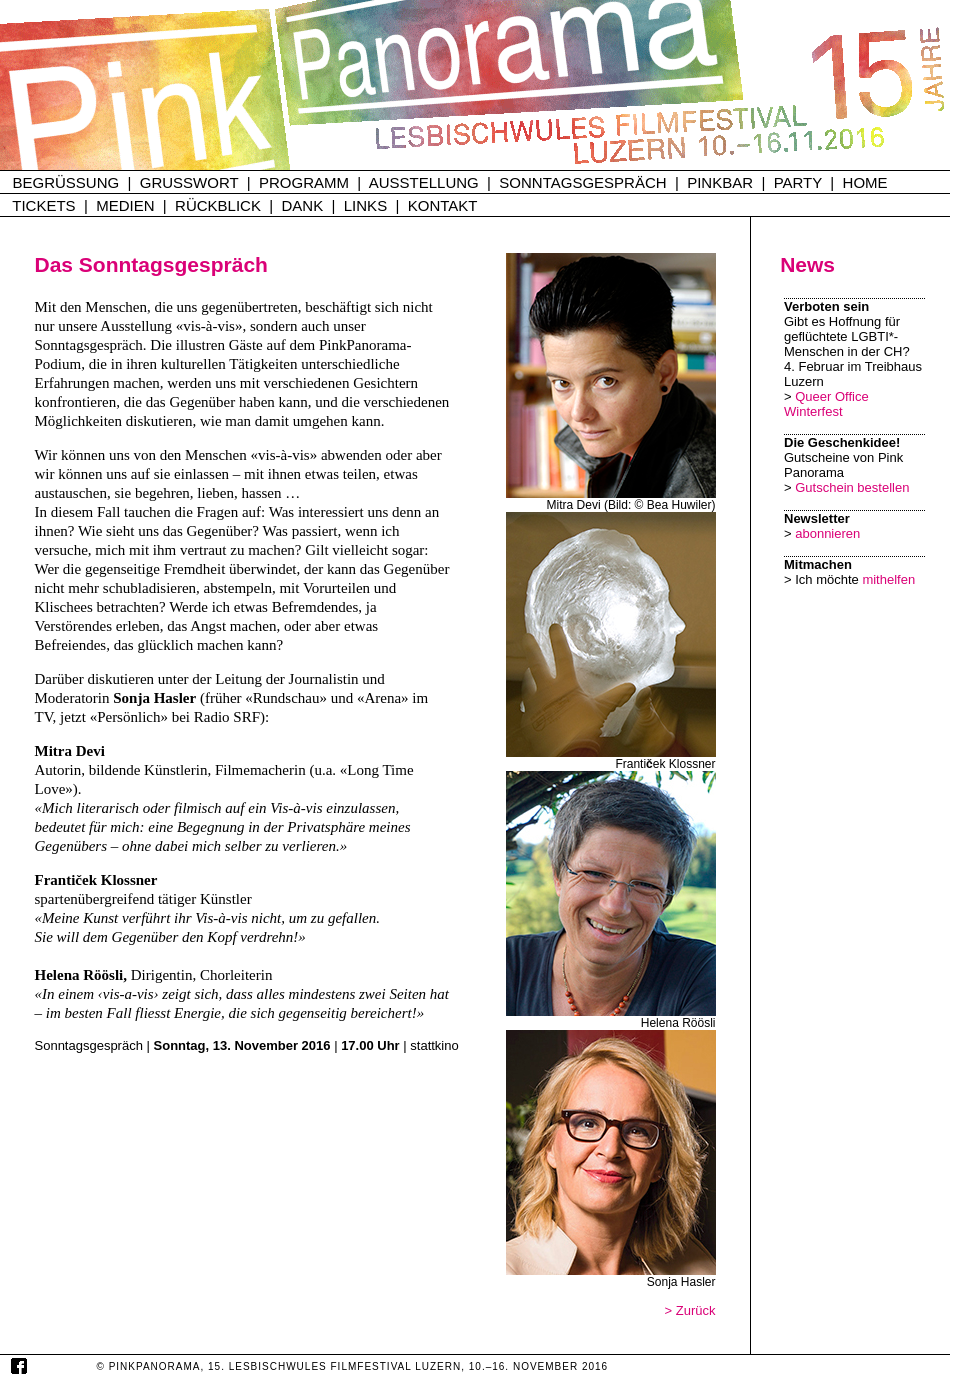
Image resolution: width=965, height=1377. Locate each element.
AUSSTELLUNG (424, 182)
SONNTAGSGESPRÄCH (582, 182)
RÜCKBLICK (218, 205)
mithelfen (888, 579)
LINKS (365, 205)
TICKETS (43, 205)
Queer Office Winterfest (826, 404)
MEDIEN (125, 205)
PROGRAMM (304, 182)
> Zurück (690, 1310)
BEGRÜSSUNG (66, 182)
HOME (865, 182)
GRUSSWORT (189, 182)
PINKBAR (720, 182)
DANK (303, 205)
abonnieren (827, 533)
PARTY (798, 182)
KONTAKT (443, 205)
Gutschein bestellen (852, 487)
